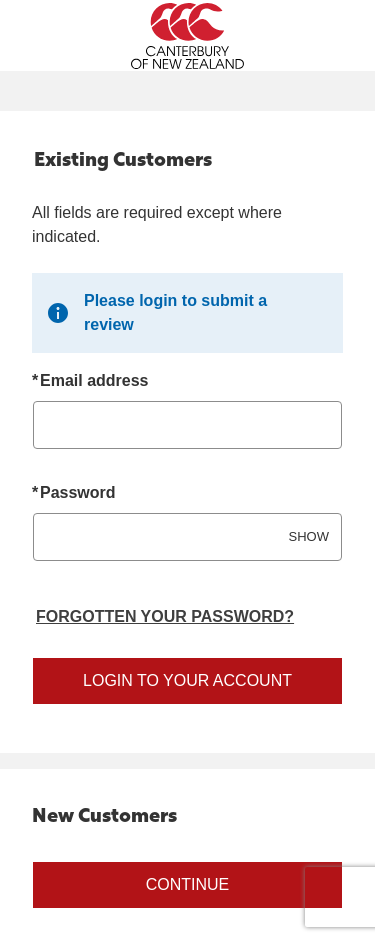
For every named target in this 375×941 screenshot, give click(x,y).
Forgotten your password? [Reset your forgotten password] (165, 616)
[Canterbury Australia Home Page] (187, 36)
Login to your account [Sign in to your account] (187, 680)
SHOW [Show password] (309, 536)
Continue (188, 884)
